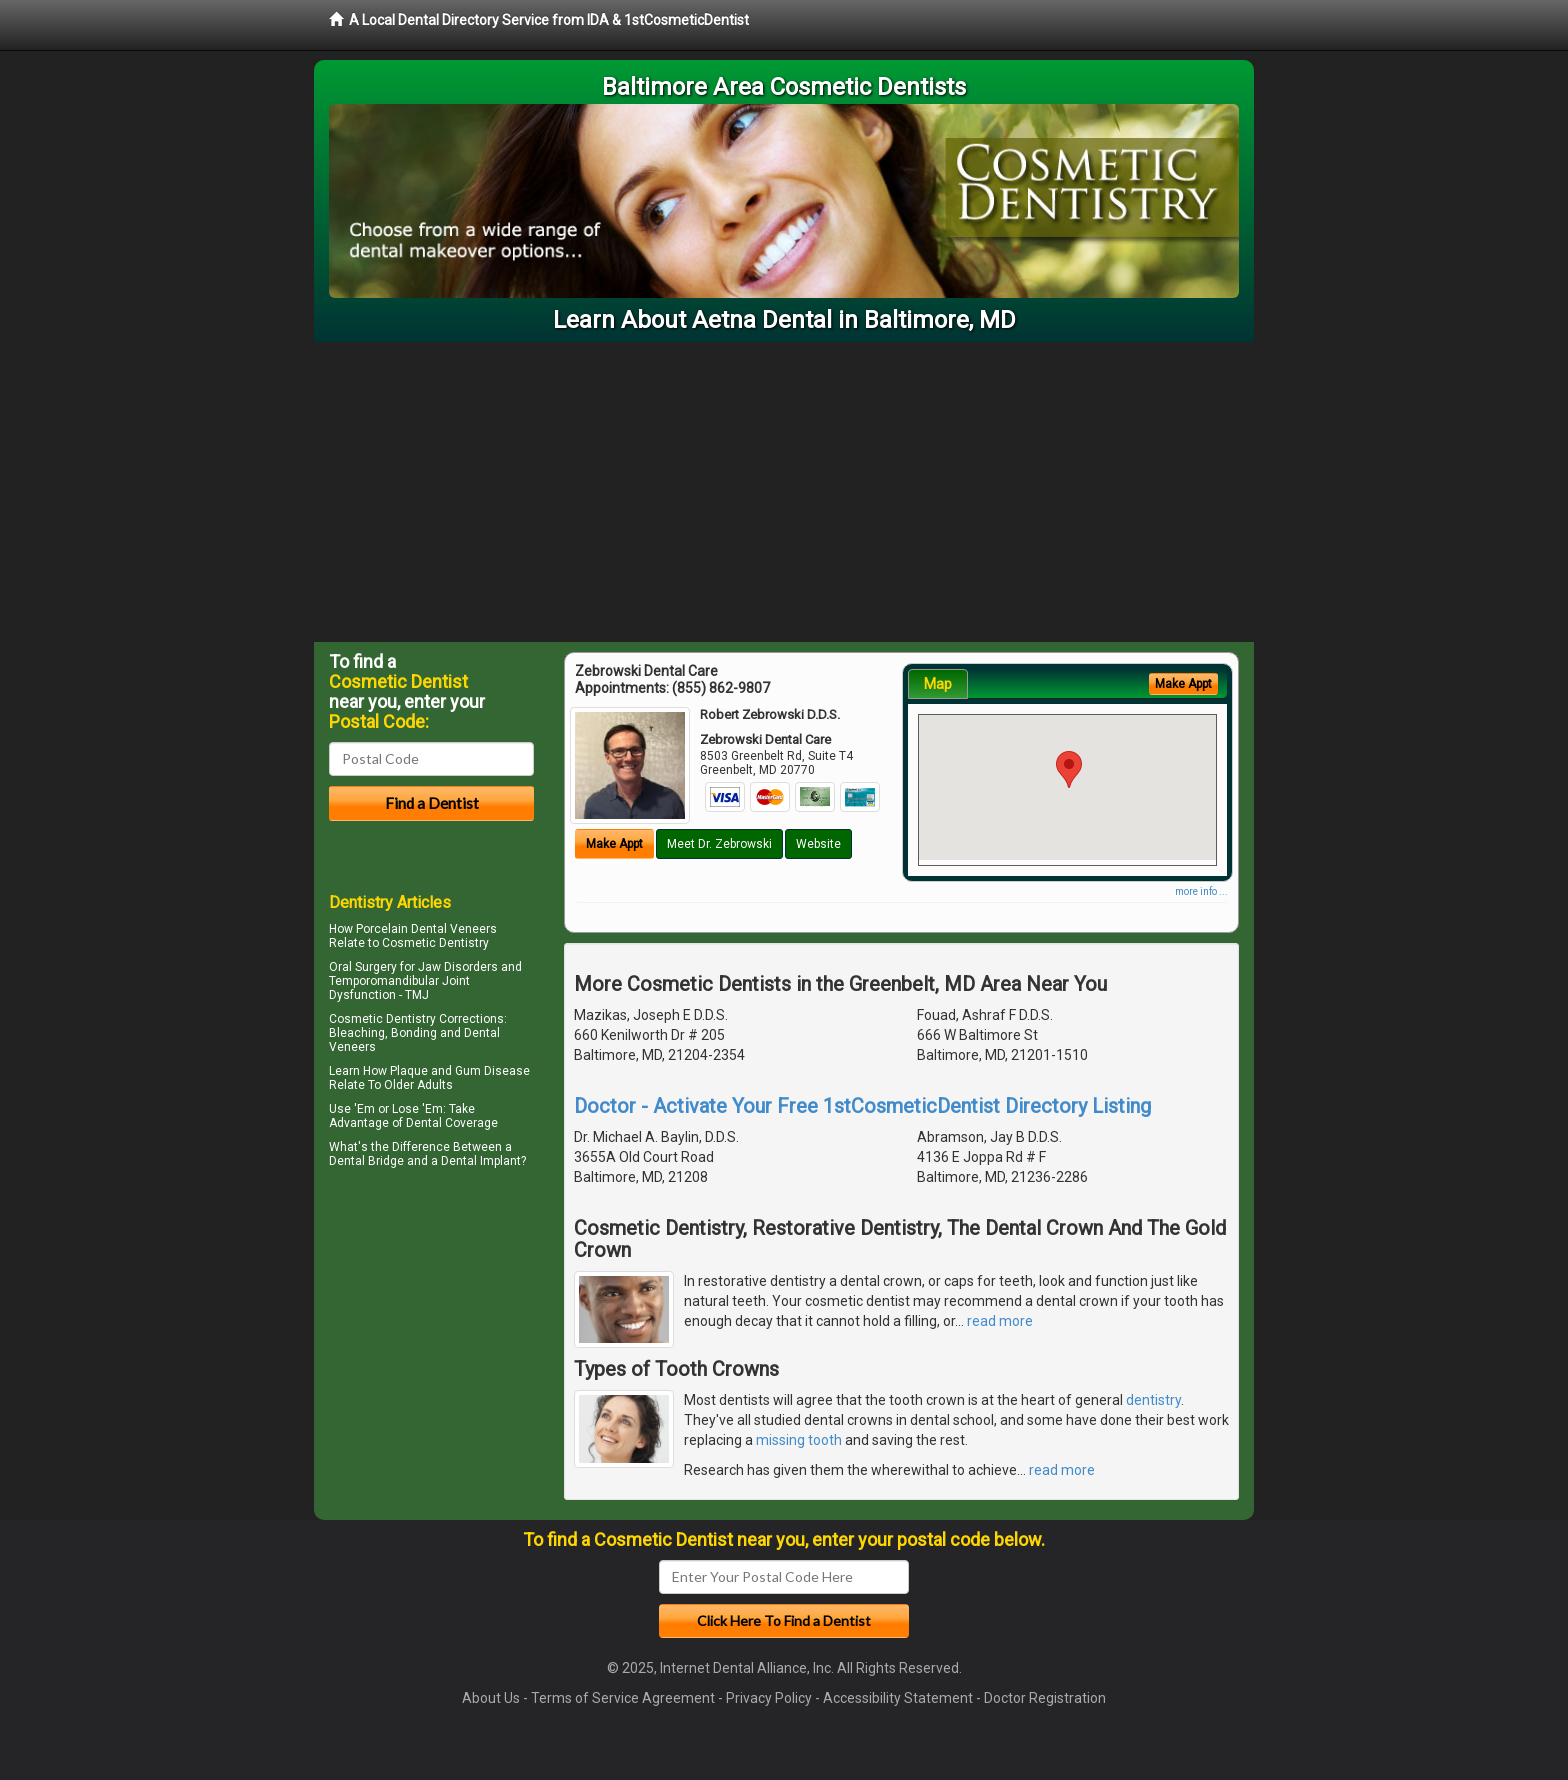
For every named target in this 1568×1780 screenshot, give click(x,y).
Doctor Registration (1045, 1698)
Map (938, 684)
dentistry (1153, 1400)
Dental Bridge (366, 1161)
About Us (491, 1698)
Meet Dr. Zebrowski (719, 844)
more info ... (1201, 891)
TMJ (417, 995)
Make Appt (614, 844)
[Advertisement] (784, 492)
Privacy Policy (769, 1698)
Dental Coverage (452, 1123)
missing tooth (799, 1440)
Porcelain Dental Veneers (426, 929)
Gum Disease (492, 1071)
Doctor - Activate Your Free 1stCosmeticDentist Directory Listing (862, 1106)
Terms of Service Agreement (623, 1698)
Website (818, 844)
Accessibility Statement (898, 1698)
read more (1000, 1321)
